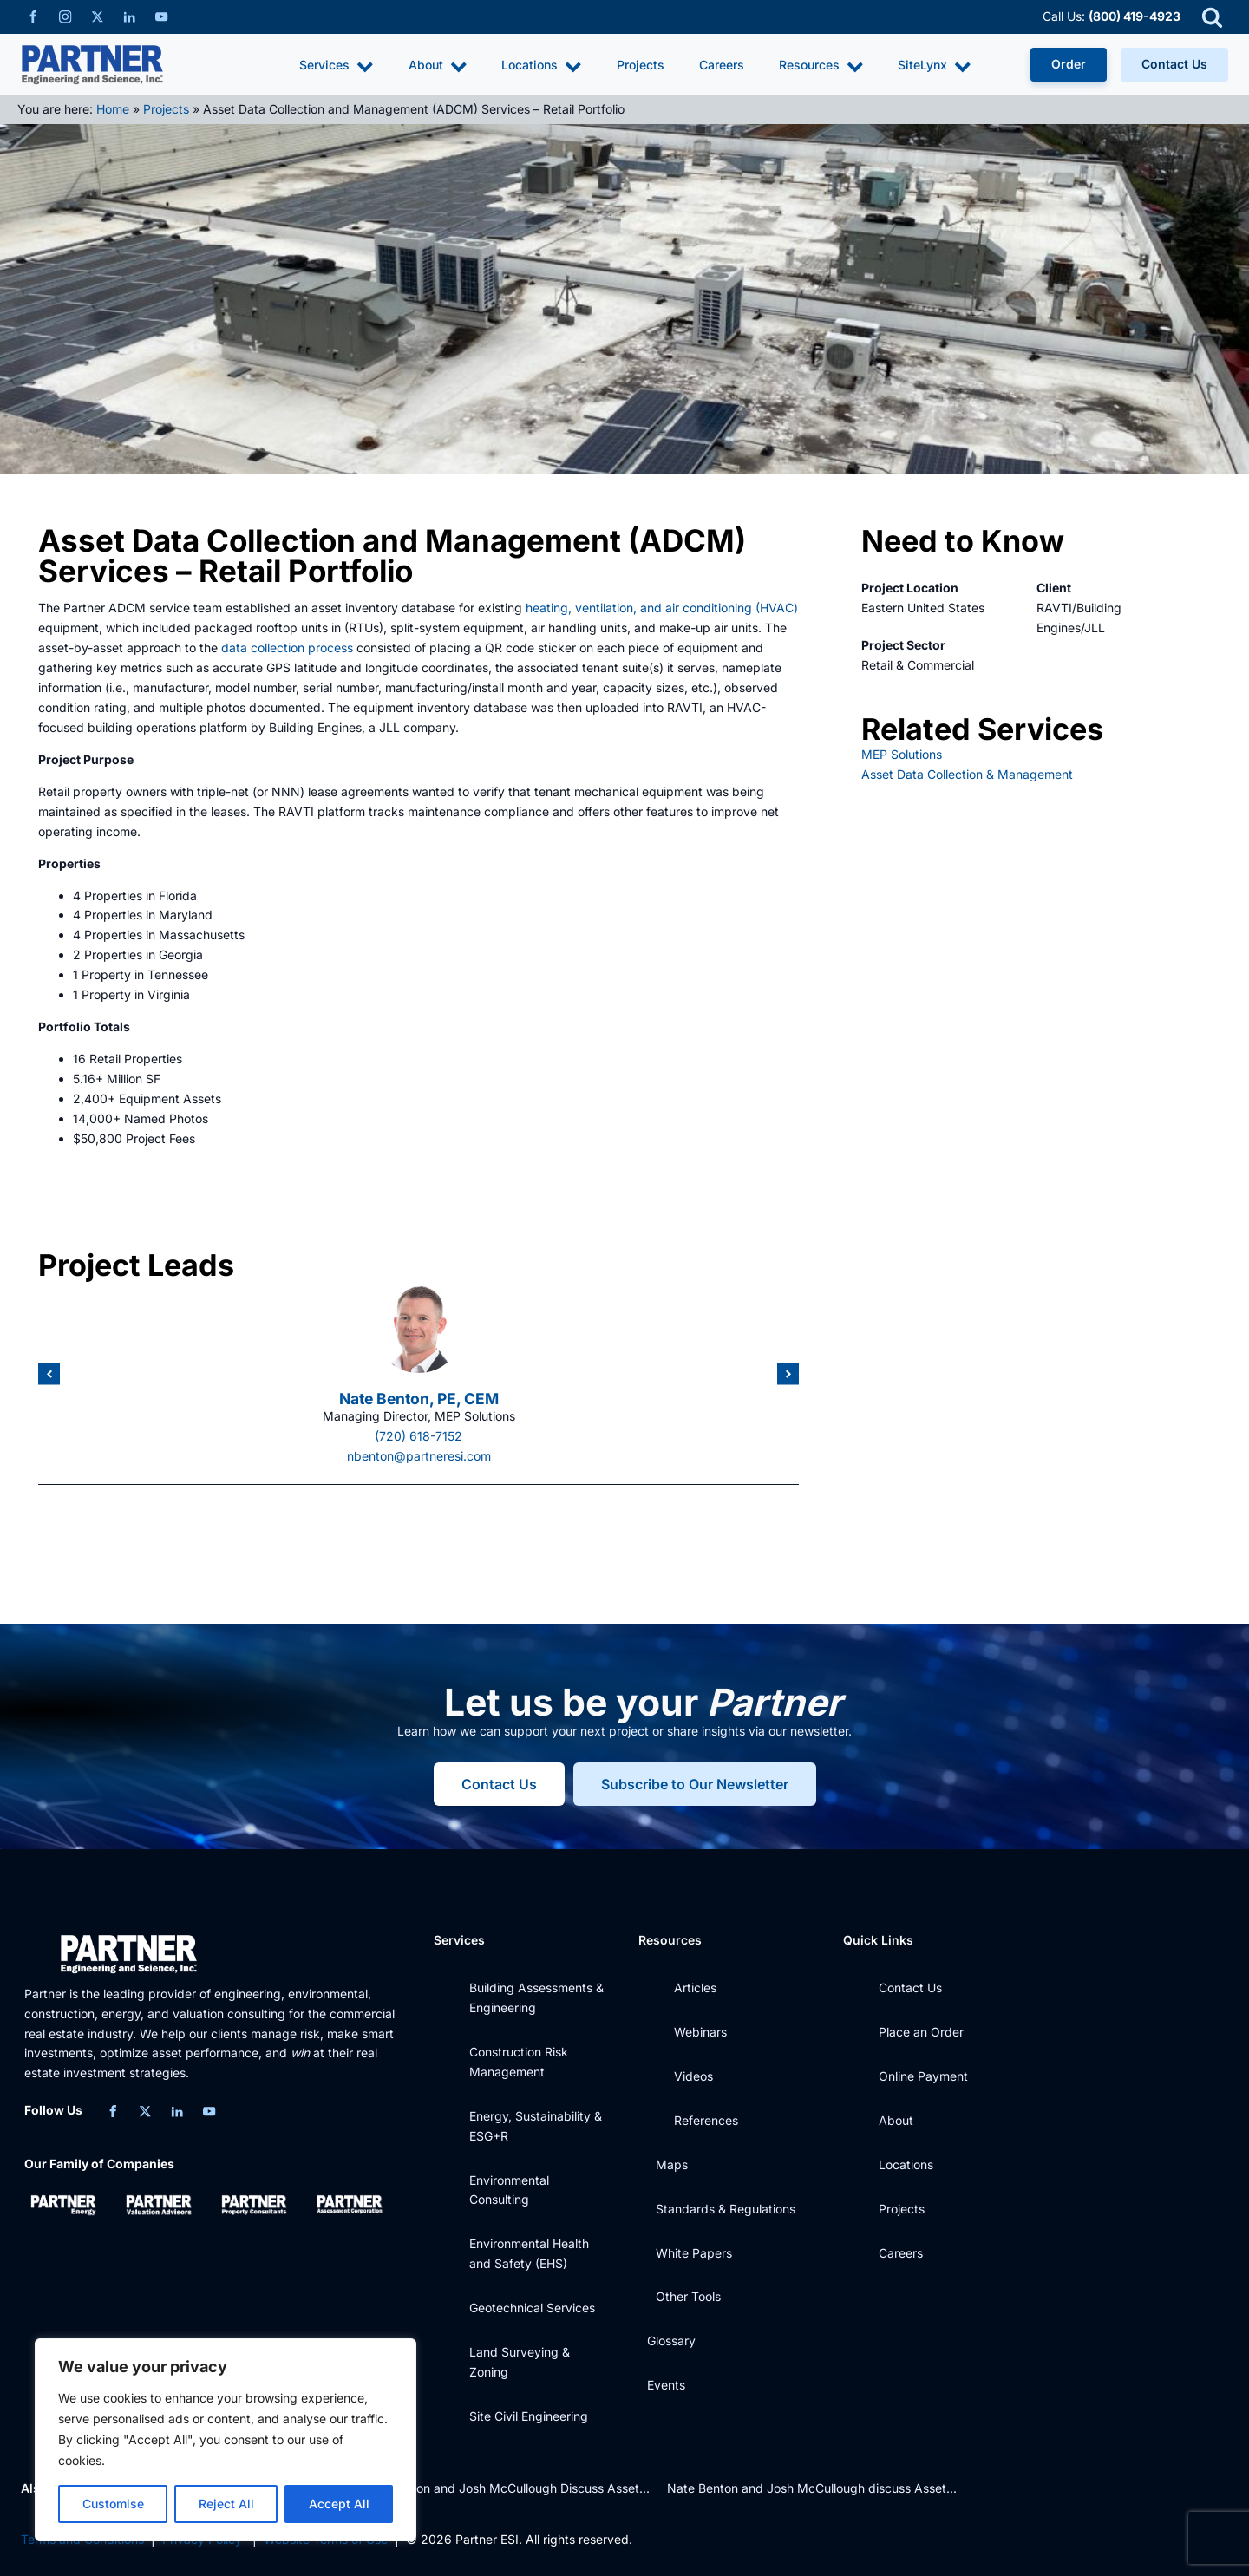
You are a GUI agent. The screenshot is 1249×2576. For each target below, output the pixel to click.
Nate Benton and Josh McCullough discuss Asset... (812, 2488)
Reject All (226, 2503)
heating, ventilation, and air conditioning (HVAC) (662, 607)
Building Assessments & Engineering (536, 1997)
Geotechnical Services (532, 2307)
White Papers (694, 2253)
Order (1068, 63)
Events (666, 2384)
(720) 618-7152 (418, 1436)
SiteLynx (934, 66)
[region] (225, 2439)
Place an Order (921, 2031)
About (438, 66)
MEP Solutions (901, 754)
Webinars (700, 2031)
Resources (821, 66)
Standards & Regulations (725, 2208)
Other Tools (688, 2296)
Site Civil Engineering (528, 2416)
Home (112, 108)
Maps (672, 2164)
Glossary (671, 2340)
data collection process (287, 647)
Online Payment (923, 2076)
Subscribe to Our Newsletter (694, 1784)
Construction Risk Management (518, 2061)
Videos (693, 2076)
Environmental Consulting (509, 2190)
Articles (695, 1987)
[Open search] (1212, 17)
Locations (541, 66)
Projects (640, 64)
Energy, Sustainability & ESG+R (535, 2126)
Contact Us (1174, 63)
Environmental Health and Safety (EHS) (529, 2253)
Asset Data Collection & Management (967, 774)
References (706, 2120)
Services (336, 66)
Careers (721, 64)
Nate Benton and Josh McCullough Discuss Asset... (504, 2488)
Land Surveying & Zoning (519, 2361)
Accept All (339, 2503)
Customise (113, 2503)
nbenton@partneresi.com (419, 1455)
